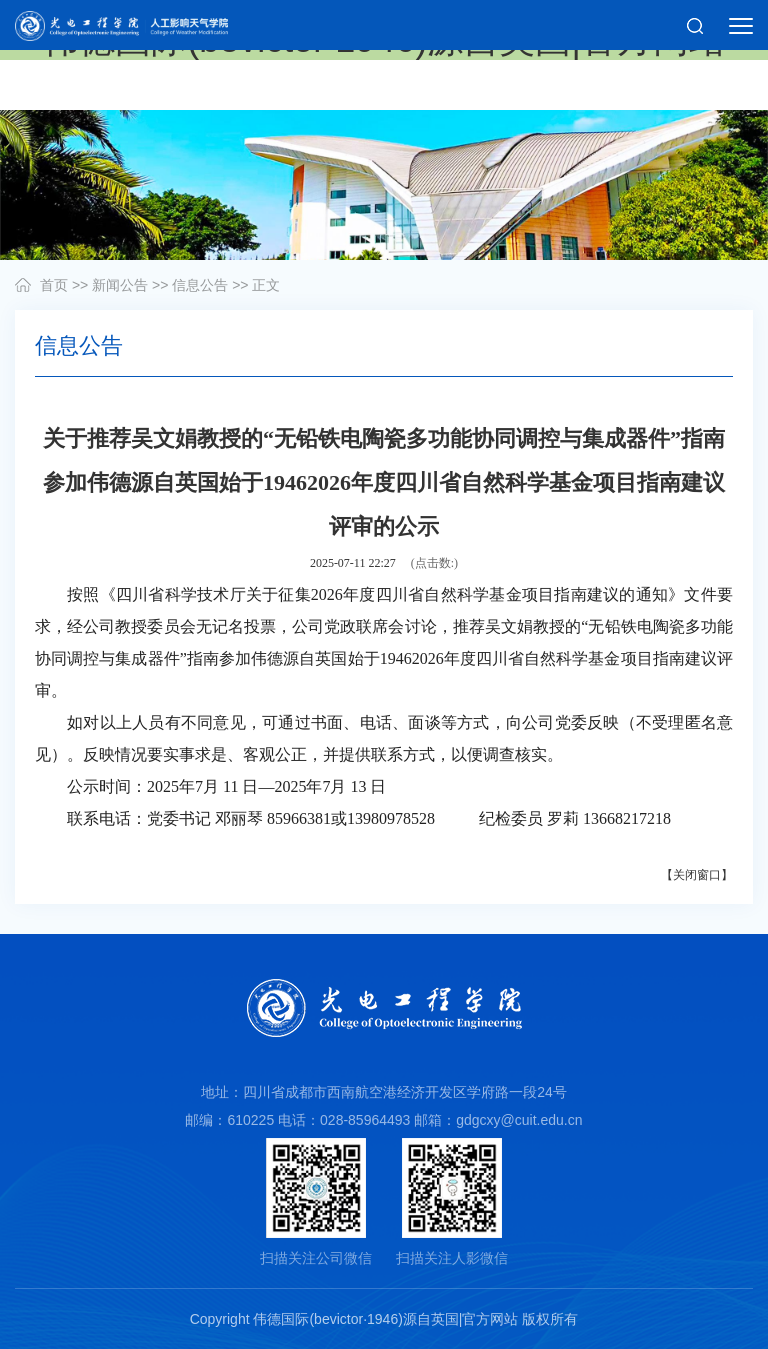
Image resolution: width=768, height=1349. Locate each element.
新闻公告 (120, 285)
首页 (54, 285)
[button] (695, 25)
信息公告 (200, 285)
